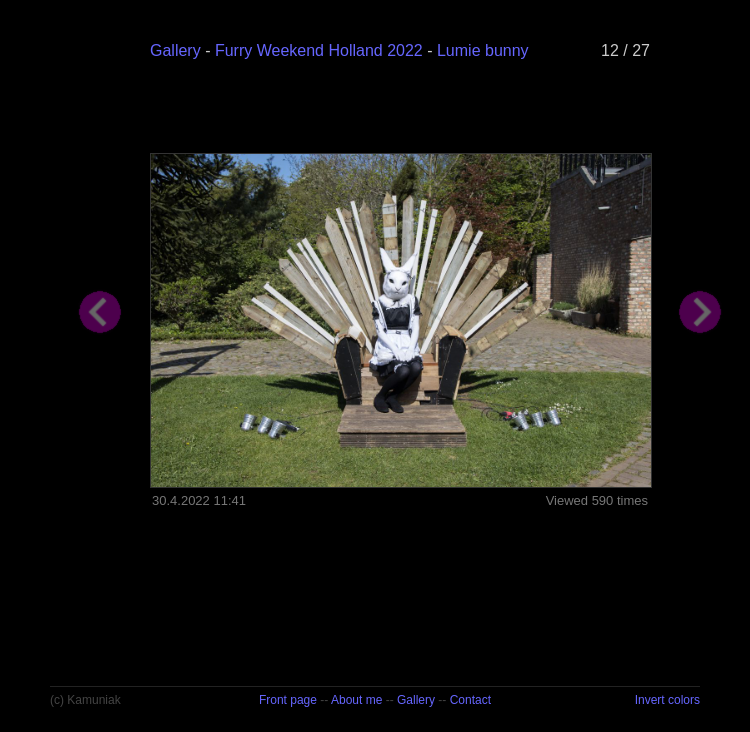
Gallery (175, 50)
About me (356, 700)
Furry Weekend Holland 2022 (319, 50)
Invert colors (667, 700)
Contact (470, 700)
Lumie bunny (483, 50)
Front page (288, 700)
